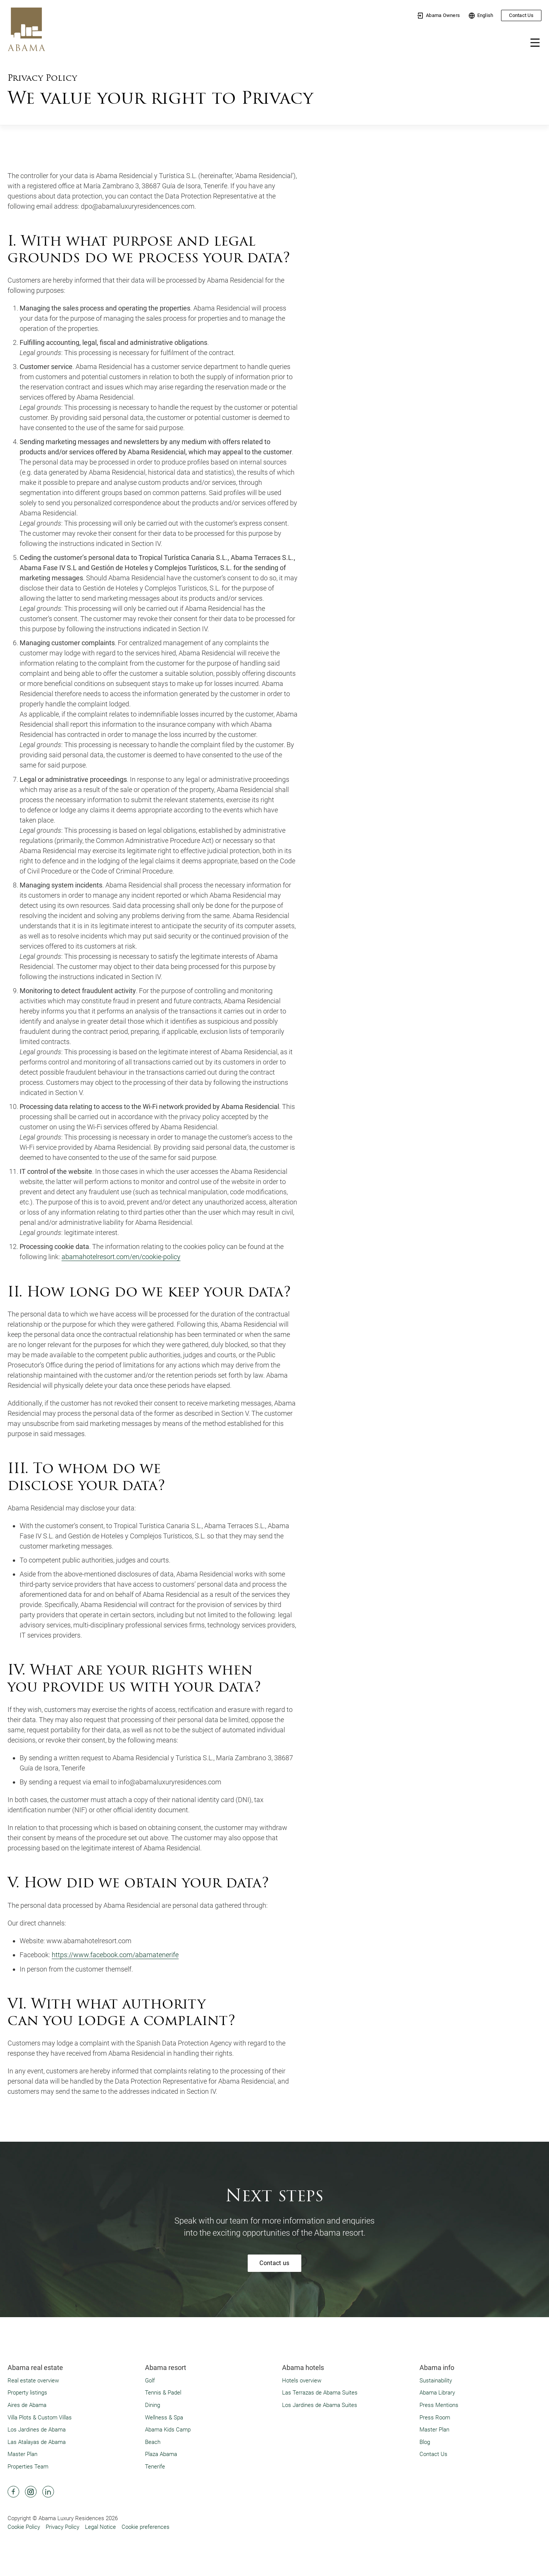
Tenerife (155, 2465)
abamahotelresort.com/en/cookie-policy (121, 1257)
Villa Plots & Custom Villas (40, 2416)
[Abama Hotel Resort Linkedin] (48, 2491)
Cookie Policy (24, 2526)
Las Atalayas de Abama (37, 2441)
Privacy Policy (62, 2526)
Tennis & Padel (163, 2392)
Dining (152, 2404)
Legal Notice (100, 2526)
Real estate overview (33, 2379)
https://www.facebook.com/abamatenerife (115, 1954)
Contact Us (521, 15)
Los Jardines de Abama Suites (319, 2404)
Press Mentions (438, 2404)
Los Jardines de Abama (37, 2429)
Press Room (434, 2416)
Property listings (27, 2392)
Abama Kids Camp (168, 2429)
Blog (424, 2441)
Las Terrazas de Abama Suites (320, 2392)
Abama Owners (438, 15)
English (480, 15)
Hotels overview (301, 2379)
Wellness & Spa (164, 2416)
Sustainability (435, 2379)
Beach (152, 2441)
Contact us (274, 2262)
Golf (150, 2379)
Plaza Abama (161, 2453)
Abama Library (437, 2392)
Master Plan (22, 2453)
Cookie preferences (146, 2526)
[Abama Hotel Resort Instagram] (31, 2491)
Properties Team (28, 2465)
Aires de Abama (27, 2404)
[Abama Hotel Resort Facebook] (13, 2491)
